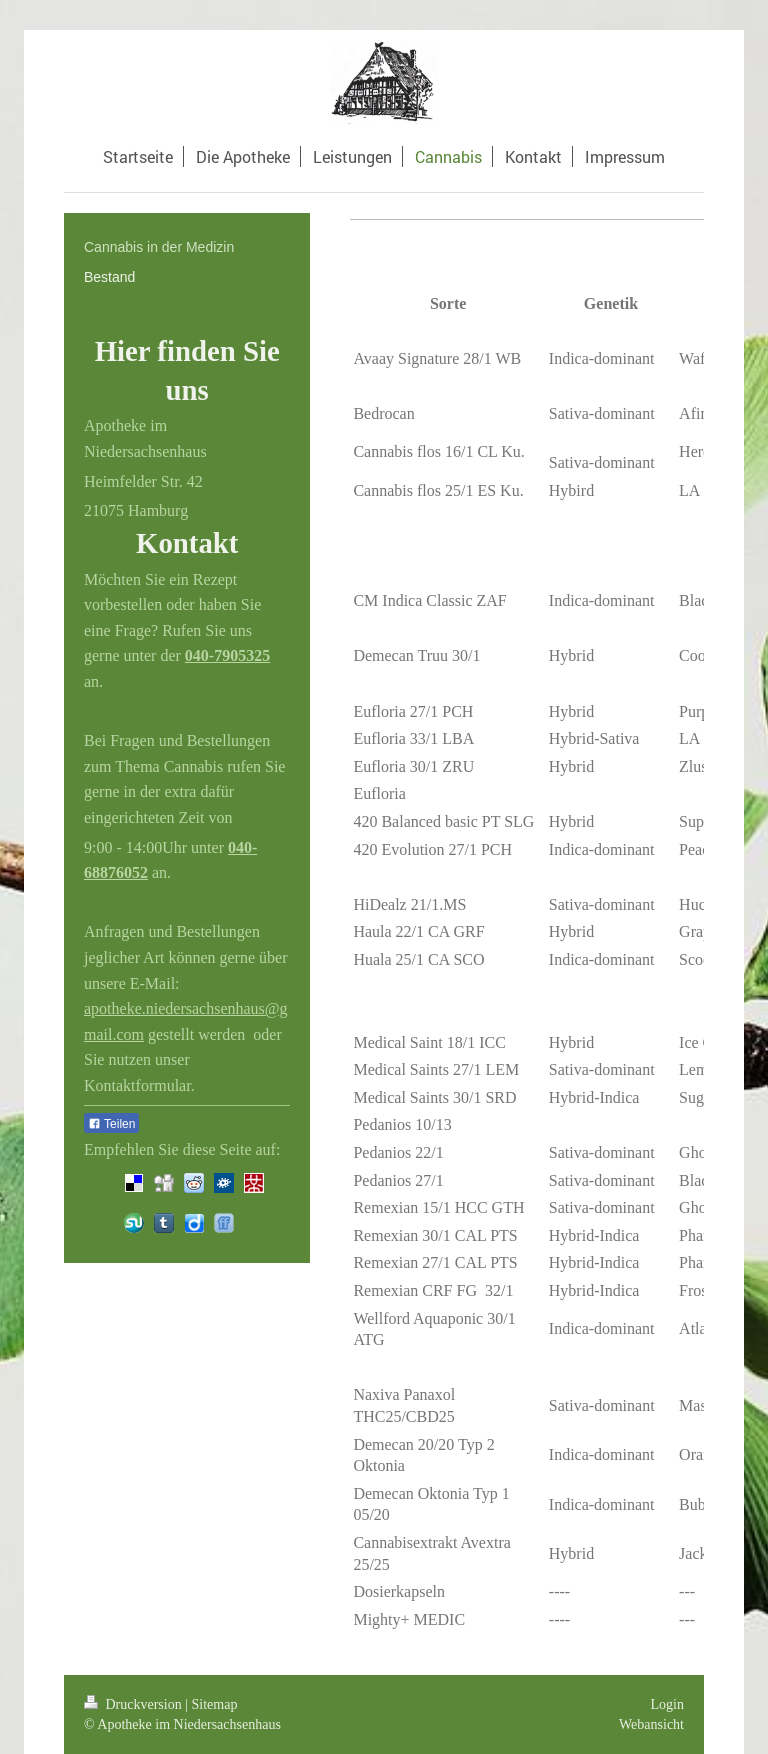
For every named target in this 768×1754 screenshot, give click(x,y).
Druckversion (134, 1704)
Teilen (111, 1124)
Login (667, 1704)
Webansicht (651, 1724)
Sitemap (215, 1704)
